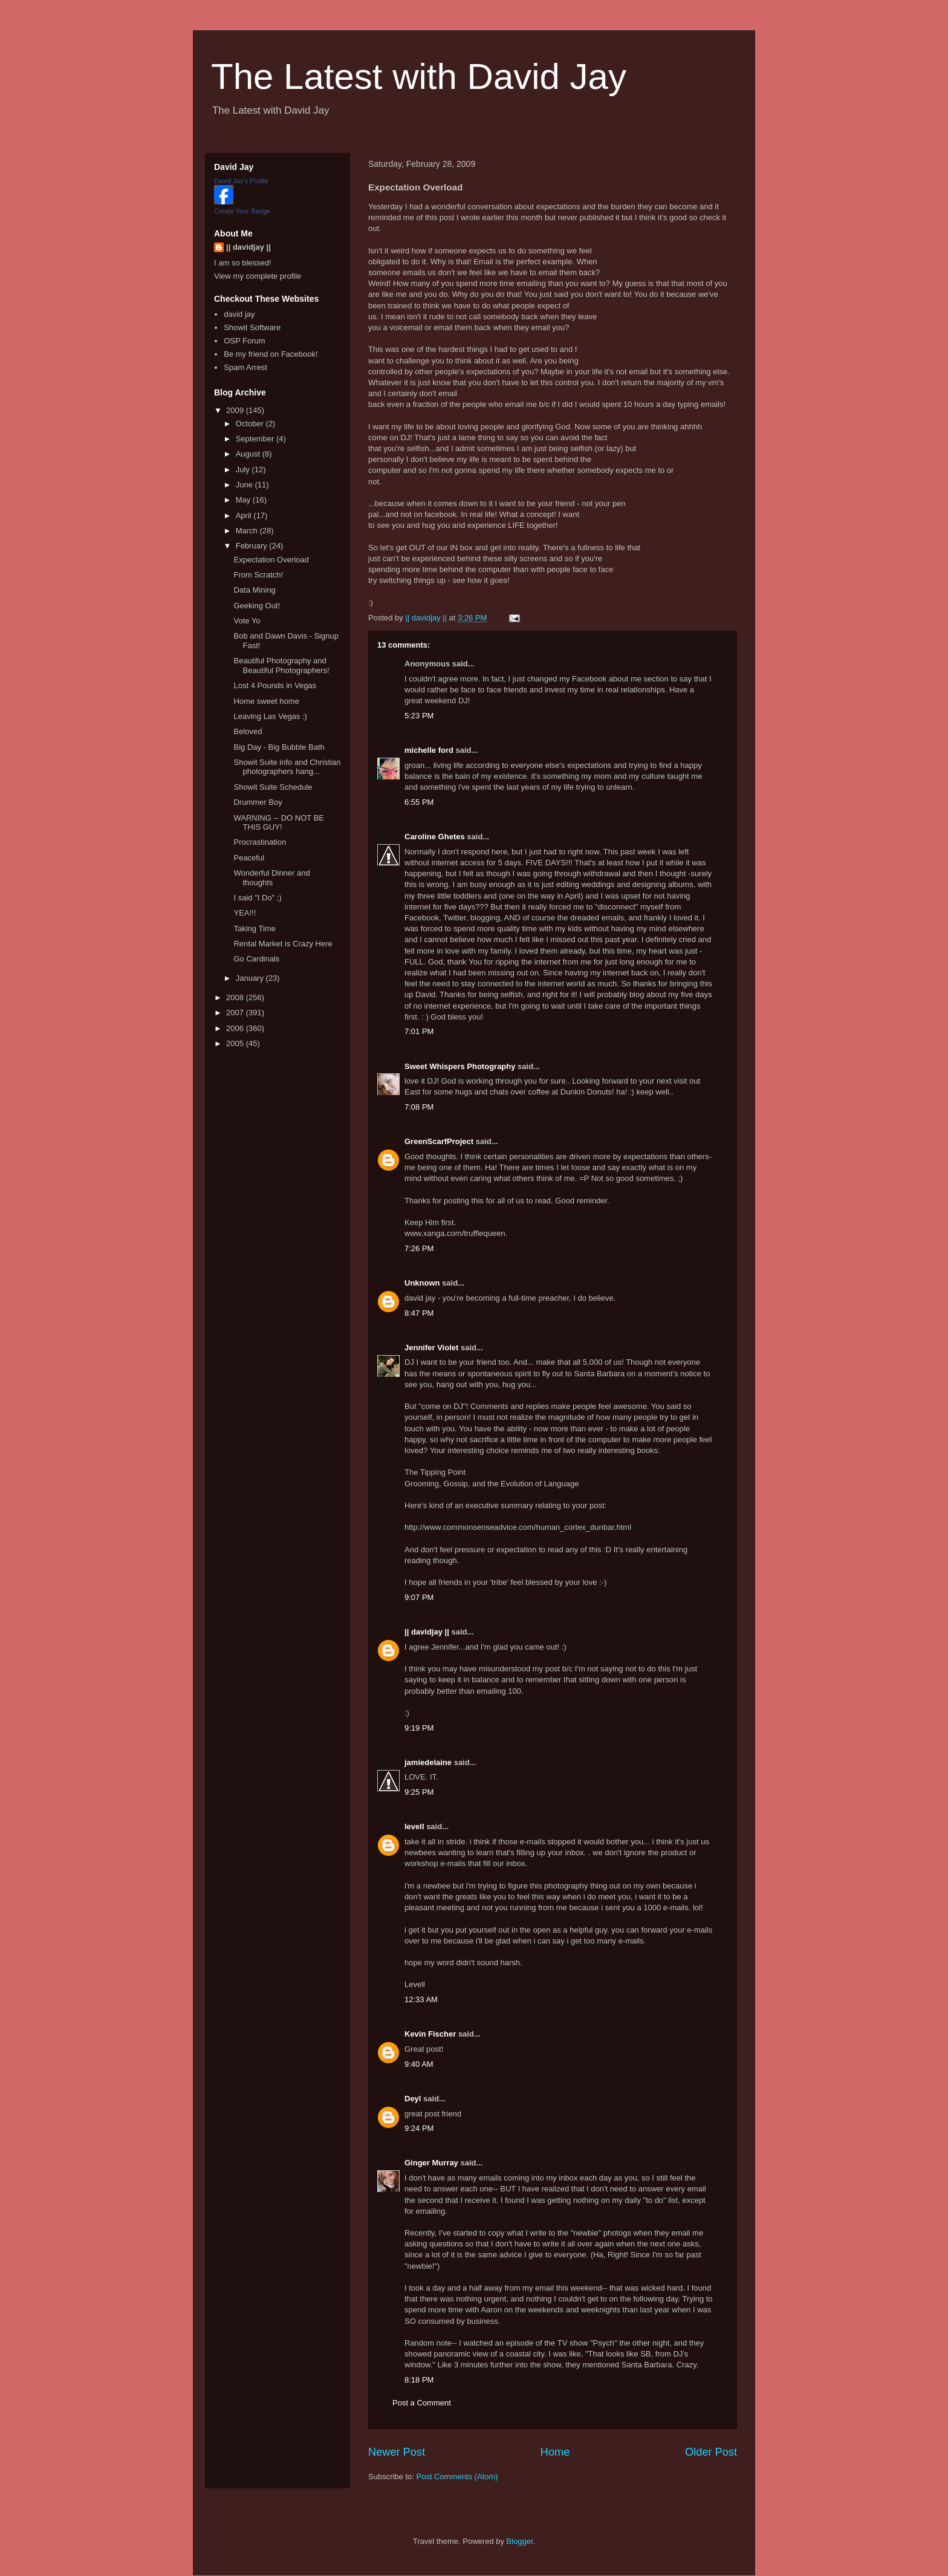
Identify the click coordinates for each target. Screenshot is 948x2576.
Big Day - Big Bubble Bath (278, 747)
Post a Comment (421, 2402)
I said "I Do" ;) (257, 897)
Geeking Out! (256, 605)
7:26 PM (418, 1248)
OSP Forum (244, 340)
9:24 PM (418, 2128)
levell (414, 1826)
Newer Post (396, 2452)
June (245, 484)
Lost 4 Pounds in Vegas (274, 685)
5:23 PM (418, 715)
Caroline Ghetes (434, 836)
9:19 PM (418, 1727)
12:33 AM (421, 1999)
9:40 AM (418, 2064)
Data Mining (254, 589)
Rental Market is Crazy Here (282, 943)
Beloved (247, 731)
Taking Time (254, 928)
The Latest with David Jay (418, 76)
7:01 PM (418, 1031)
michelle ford (428, 750)
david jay (239, 314)
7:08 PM (418, 1106)
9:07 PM (418, 1597)
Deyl (412, 2098)
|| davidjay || (426, 1631)
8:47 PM (418, 1313)
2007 (236, 1012)
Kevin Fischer (430, 2033)
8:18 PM (418, 2379)
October (251, 423)
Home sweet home (266, 701)
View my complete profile (257, 276)
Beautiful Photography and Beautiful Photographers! (281, 665)
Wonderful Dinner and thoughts (271, 877)
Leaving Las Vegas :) (270, 716)
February (253, 545)
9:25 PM (418, 1792)
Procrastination (259, 842)
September (256, 438)
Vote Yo (246, 620)
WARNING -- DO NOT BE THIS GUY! (278, 822)
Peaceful (248, 857)
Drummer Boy (257, 802)
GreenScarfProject (438, 1141)
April (245, 515)
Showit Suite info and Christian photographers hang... (286, 767)
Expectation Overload (270, 559)
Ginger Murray (431, 2162)
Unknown (422, 1282)
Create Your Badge (242, 211)
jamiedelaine (428, 1762)
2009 (236, 410)
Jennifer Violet (431, 1347)
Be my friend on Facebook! (270, 354)
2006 (236, 1028)
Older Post (711, 2452)
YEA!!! (244, 912)
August (249, 453)
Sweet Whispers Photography (459, 1066)
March (248, 530)
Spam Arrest (245, 367)
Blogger (520, 2541)
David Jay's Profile (241, 180)
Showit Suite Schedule (272, 787)
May (244, 499)
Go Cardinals (256, 958)
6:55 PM (418, 802)
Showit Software (252, 327)
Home (555, 2452)
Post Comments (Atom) (457, 2476)
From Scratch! (258, 574)
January (251, 978)
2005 (236, 1043)
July (244, 469)
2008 (236, 997)
